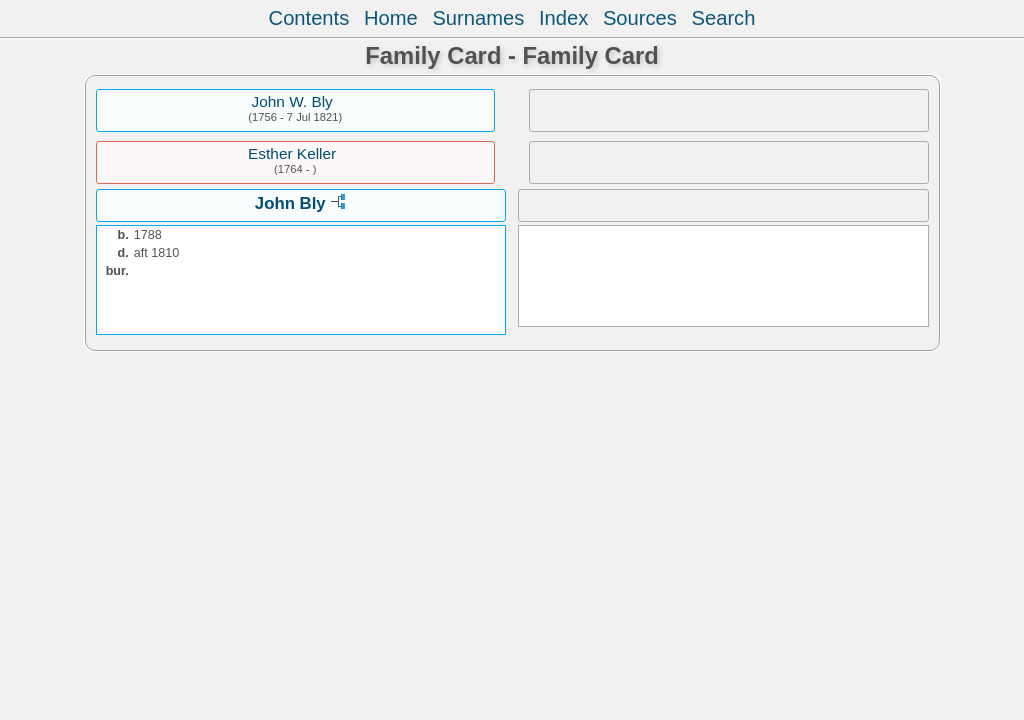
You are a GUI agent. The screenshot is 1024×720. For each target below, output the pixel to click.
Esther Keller (292, 153)
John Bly (290, 203)
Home (391, 18)
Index (563, 18)
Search (724, 18)
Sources (640, 18)
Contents (309, 18)
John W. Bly (292, 101)
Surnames (478, 18)
